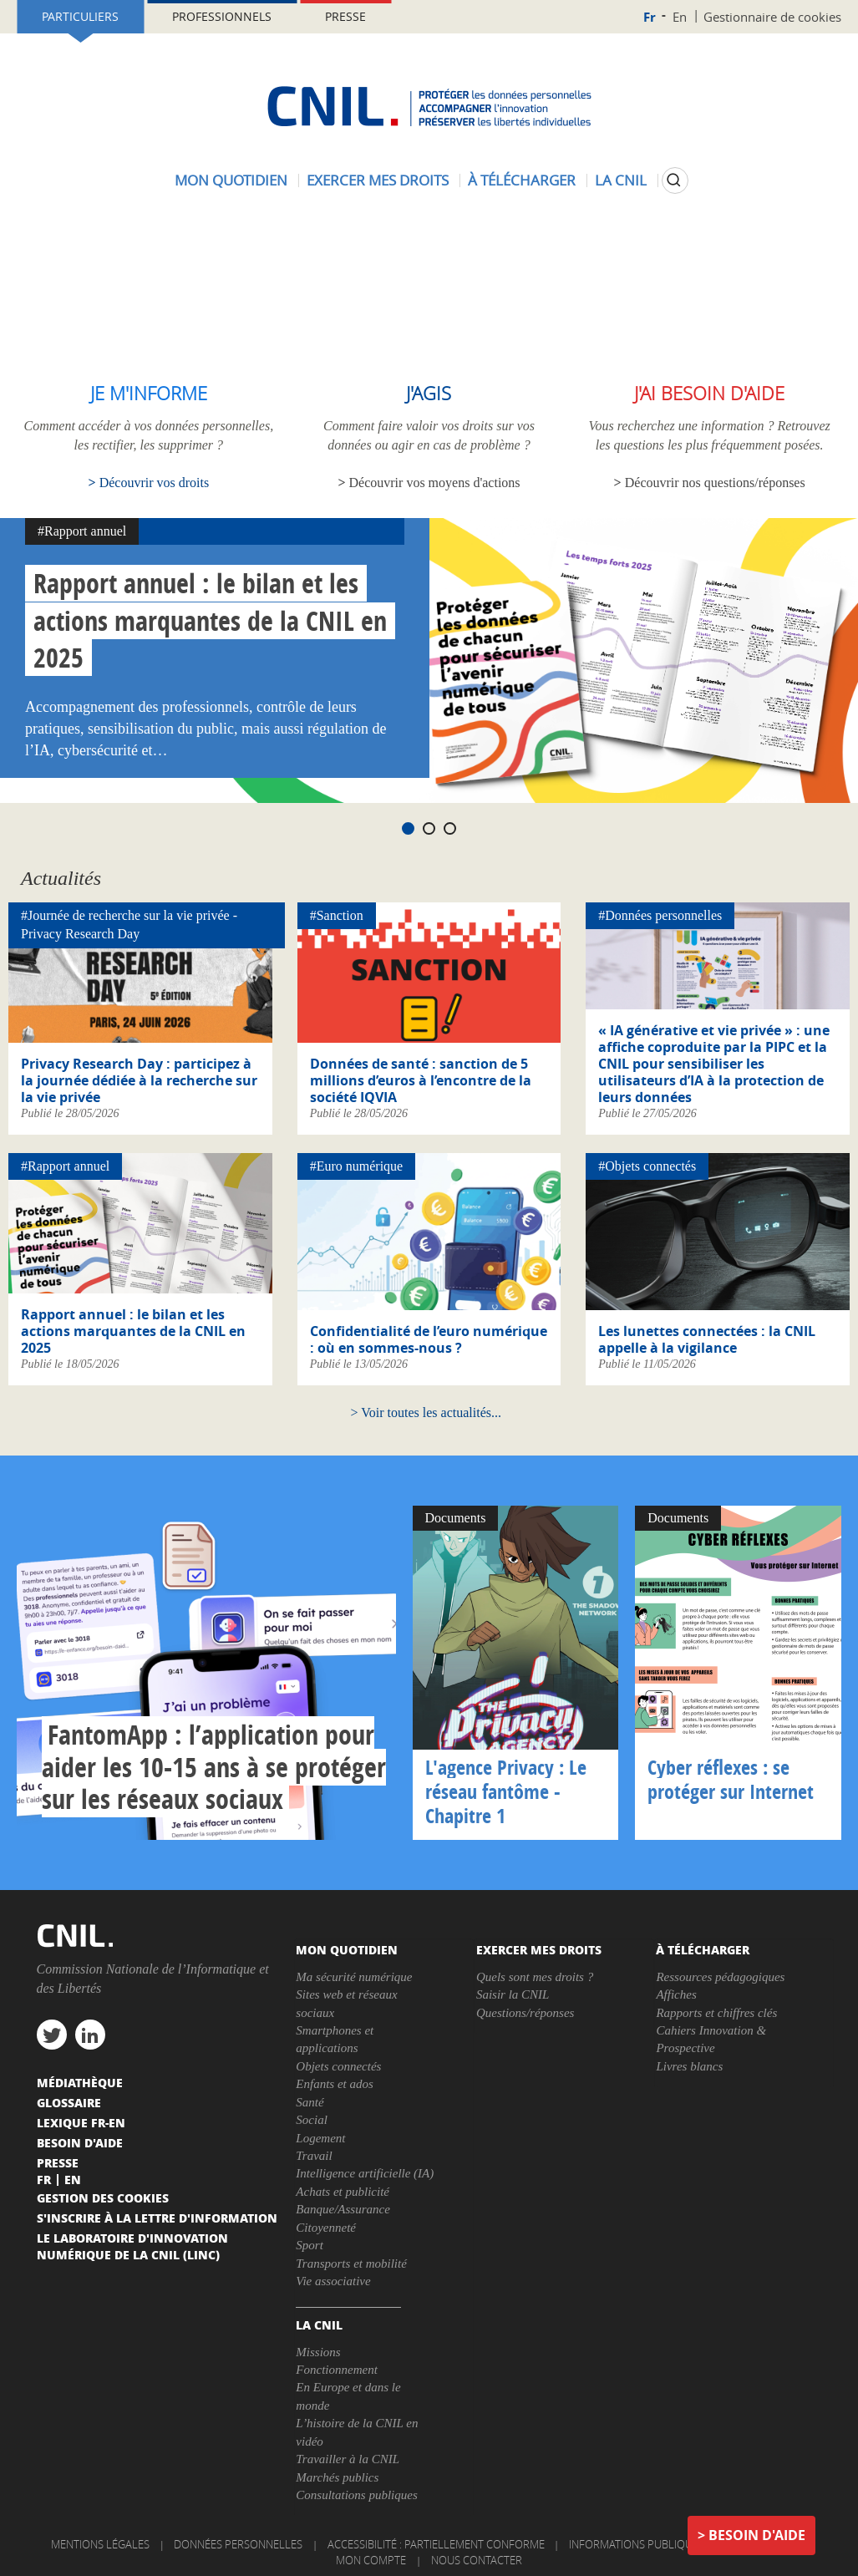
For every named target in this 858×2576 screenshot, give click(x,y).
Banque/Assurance (342, 2209)
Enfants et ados (334, 2084)
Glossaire (69, 2102)
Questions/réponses (525, 2013)
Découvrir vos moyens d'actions (434, 482)
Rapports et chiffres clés (716, 2013)
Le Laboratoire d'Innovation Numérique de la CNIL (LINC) (132, 2246)
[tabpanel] (429, 660)
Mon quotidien (231, 180)
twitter (52, 2035)
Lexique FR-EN (81, 2122)
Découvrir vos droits (154, 482)
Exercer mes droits (378, 180)
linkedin (90, 2035)
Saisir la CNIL (513, 1994)
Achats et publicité (342, 2191)
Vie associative (333, 2281)
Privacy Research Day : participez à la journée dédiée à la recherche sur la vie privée (139, 1080)
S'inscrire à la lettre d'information (157, 2217)
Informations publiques (636, 2544)
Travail (314, 2155)
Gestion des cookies (103, 2197)
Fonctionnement (336, 2369)
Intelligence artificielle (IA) (365, 2173)
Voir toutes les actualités (426, 1412)
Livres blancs (689, 2066)
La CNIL (621, 180)
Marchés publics (337, 2477)
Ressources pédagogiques (720, 1977)
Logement (320, 2138)
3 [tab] (450, 828)
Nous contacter (476, 2560)
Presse (345, 16)
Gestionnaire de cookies (772, 16)
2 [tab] (429, 828)
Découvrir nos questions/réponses (715, 482)
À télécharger (522, 180)
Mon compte (371, 2560)
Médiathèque (80, 2082)
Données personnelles (238, 2544)
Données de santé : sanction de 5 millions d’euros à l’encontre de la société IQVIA (420, 1080)
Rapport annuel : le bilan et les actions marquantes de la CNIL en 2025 (210, 621)
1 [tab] (408, 828)
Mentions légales (100, 2544)
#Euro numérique (357, 1166)
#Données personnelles (660, 915)
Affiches (676, 1994)
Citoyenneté (326, 2227)
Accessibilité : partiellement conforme (436, 2544)
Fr (649, 17)
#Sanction (336, 915)
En (680, 16)
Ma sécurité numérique (354, 1977)
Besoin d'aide (756, 2535)
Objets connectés (338, 2066)
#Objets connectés (647, 1166)
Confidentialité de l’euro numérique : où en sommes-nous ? (428, 1339)
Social (311, 2119)
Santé (309, 2102)
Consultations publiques (356, 2495)
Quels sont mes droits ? (534, 1977)
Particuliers (80, 16)
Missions (318, 2352)
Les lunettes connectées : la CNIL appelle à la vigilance (706, 1339)
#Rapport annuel (82, 531)
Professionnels (222, 16)
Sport (309, 2245)
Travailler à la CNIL (347, 2459)
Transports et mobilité (351, 2263)
